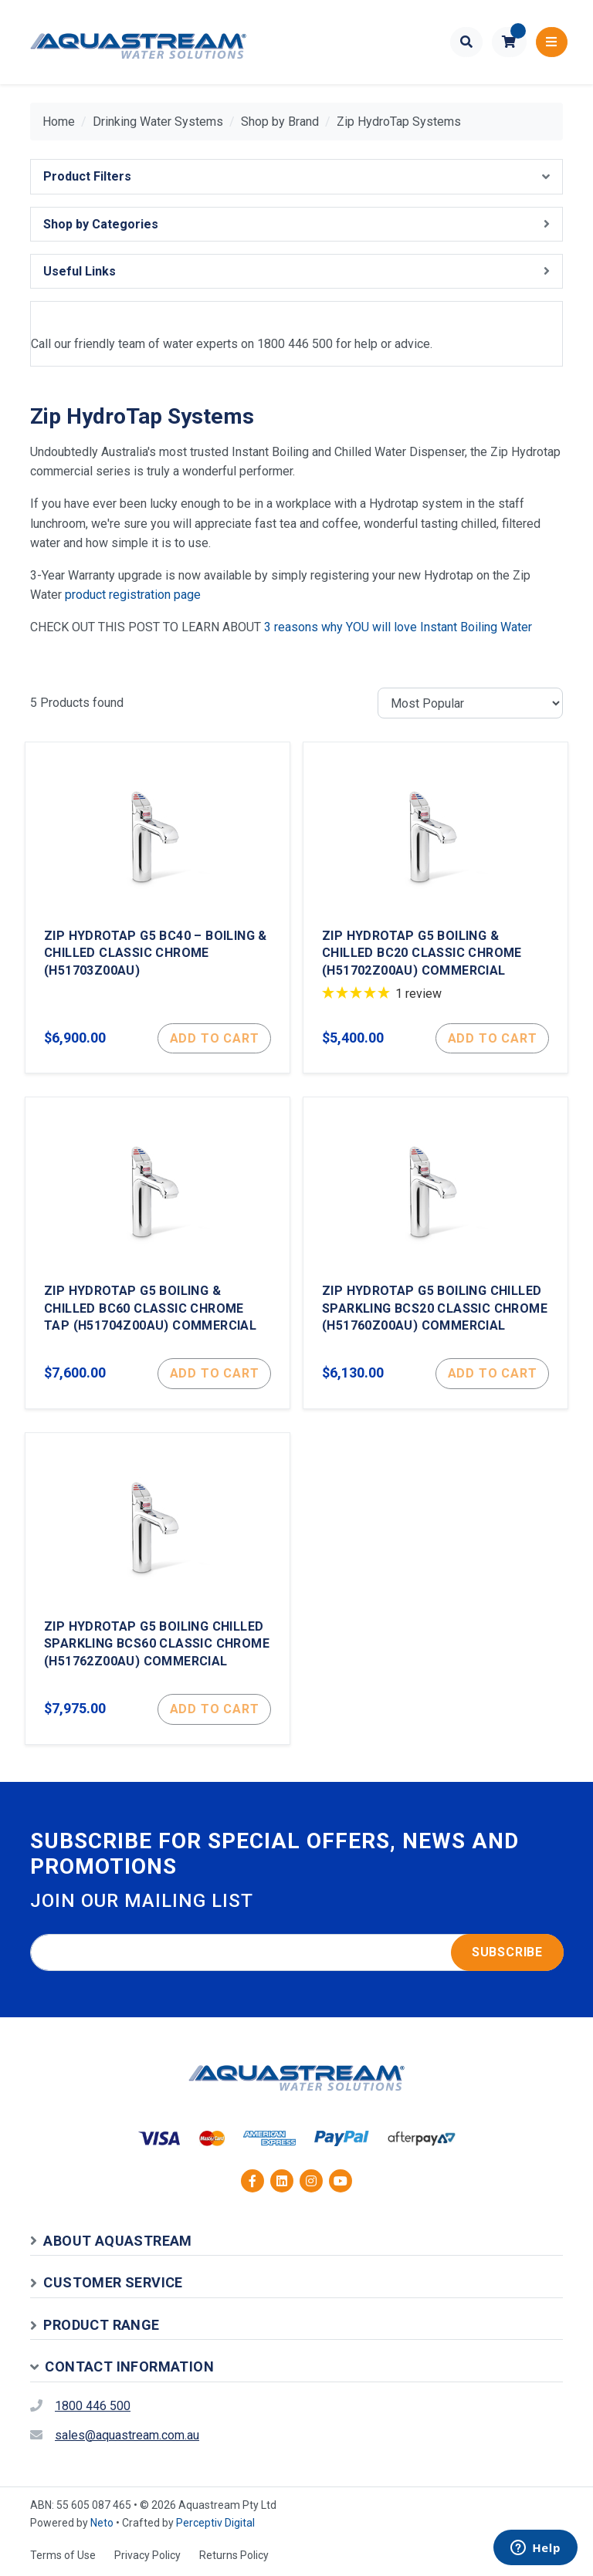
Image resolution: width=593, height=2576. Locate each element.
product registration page (133, 594)
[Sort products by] (470, 703)
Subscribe (507, 1952)
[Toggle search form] (466, 42)
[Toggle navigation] (552, 42)
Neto (102, 2523)
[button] (509, 42)
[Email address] (297, 1952)
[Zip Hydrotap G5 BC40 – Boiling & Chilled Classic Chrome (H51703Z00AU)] (157, 907)
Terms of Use (63, 2555)
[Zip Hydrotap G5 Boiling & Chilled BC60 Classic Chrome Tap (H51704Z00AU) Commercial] (157, 1252)
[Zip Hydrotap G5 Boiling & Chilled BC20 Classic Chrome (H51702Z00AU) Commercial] (435, 907)
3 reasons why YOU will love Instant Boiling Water (398, 627)
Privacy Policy (147, 2555)
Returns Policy (234, 2555)
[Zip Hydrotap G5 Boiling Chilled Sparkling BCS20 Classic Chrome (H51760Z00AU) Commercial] (435, 1252)
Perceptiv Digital (215, 2523)
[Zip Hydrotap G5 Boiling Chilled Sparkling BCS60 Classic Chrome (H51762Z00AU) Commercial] (157, 1588)
